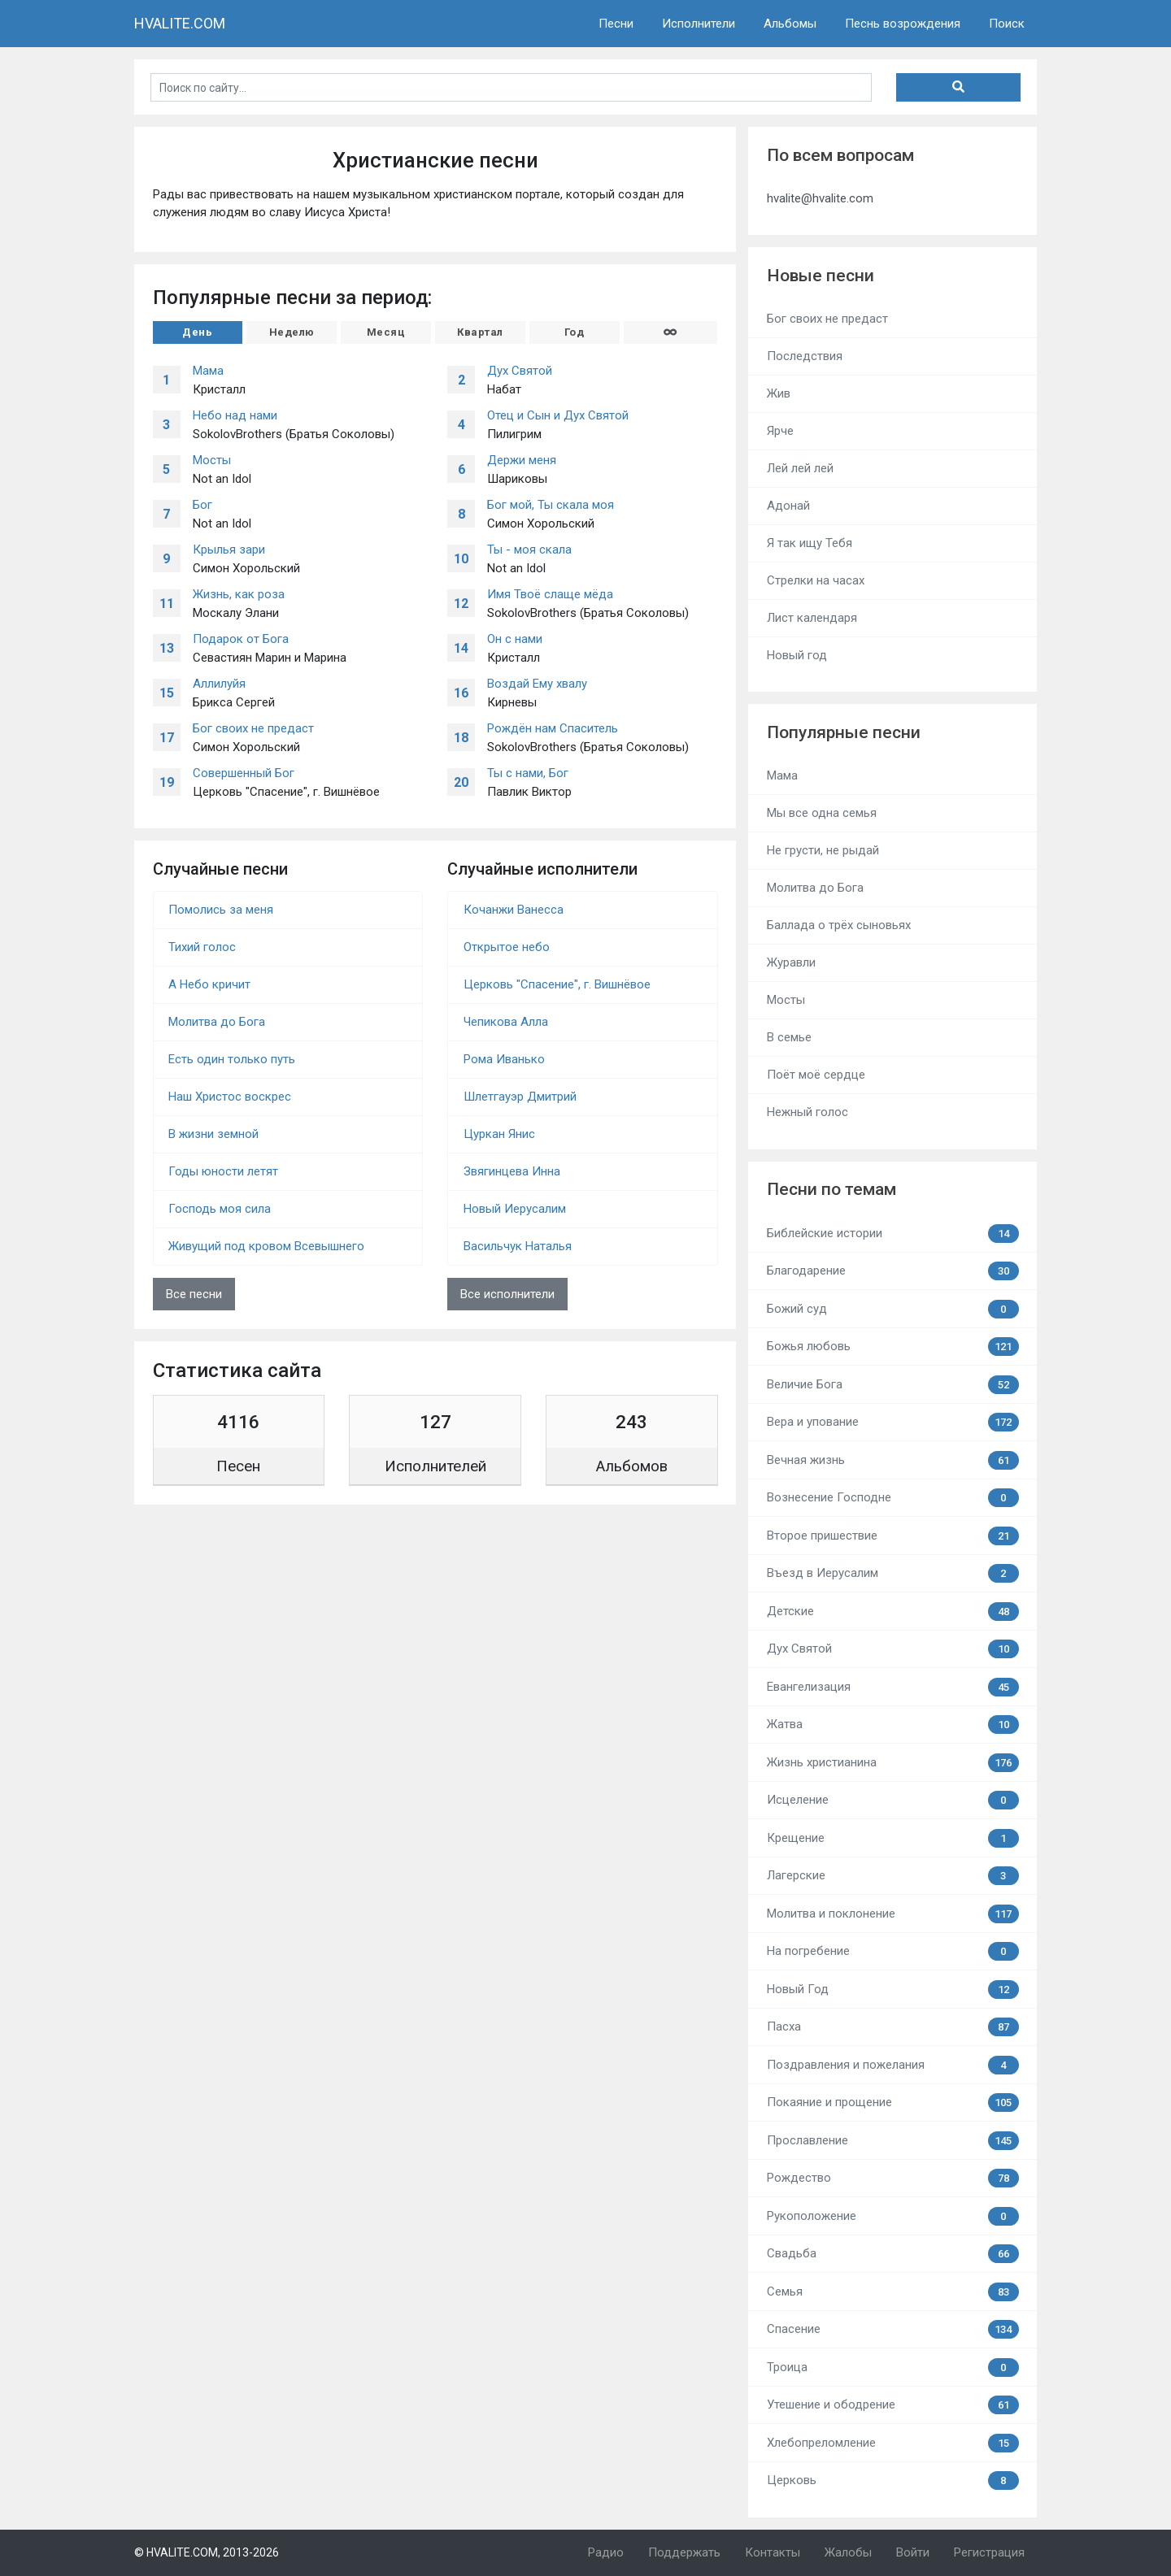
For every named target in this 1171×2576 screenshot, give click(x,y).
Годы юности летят (223, 1171)
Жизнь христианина (893, 1762)
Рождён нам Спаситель (552, 728)
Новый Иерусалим (515, 1208)
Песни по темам (831, 1189)
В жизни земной (213, 1134)
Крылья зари (229, 549)
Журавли (791, 962)
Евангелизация (893, 1687)
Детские (893, 1611)
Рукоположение (893, 2216)
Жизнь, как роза (239, 594)
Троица (893, 2367)
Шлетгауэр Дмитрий (520, 1096)
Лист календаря (812, 617)
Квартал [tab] (480, 332)
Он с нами (514, 639)
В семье (789, 1037)
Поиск (1007, 23)
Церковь (893, 2480)
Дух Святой (519, 370)
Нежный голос (807, 1112)
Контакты (772, 2552)
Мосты (212, 460)
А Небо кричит (209, 984)
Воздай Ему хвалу (537, 683)
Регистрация (989, 2552)
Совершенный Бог (243, 773)
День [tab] (197, 332)
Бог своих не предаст (253, 728)
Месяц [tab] (386, 332)
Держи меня (521, 460)
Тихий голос (202, 947)
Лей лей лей (800, 468)
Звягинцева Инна (512, 1171)
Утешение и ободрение (893, 2405)
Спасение (893, 2329)
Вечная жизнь (893, 1460)
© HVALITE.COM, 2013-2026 (206, 2552)
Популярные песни (844, 732)
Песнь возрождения (902, 23)
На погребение (893, 1951)
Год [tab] (574, 332)
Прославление (893, 2140)
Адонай (788, 505)
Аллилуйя (219, 683)
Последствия (804, 356)
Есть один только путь (231, 1059)
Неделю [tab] (292, 332)
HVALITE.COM (179, 23)
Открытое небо (507, 947)
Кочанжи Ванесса (514, 909)
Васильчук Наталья (518, 1246)
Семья (893, 2292)
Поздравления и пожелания (893, 2065)
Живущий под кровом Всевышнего (266, 1246)
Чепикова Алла (506, 1021)
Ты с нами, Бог (527, 773)
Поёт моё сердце (816, 1074)
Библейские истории (893, 1233)
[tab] (671, 332)
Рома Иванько (504, 1059)
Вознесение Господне (893, 1497)
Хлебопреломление (893, 2443)
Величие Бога (893, 1384)
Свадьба (893, 2253)
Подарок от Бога (241, 639)
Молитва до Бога (216, 1021)
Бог (202, 504)
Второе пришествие (893, 1536)
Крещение (893, 1838)
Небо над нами (235, 415)
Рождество (893, 2178)
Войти (912, 2552)
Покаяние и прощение (893, 2102)
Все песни (194, 1294)
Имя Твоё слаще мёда (550, 594)
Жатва (893, 1724)
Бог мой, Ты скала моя (550, 504)
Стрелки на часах (815, 580)
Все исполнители (507, 1294)
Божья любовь (893, 1346)
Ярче (780, 431)
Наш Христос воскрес (229, 1096)
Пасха (893, 2027)
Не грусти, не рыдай (823, 850)
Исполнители (698, 23)
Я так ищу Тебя (809, 543)
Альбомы (790, 23)
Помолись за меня (220, 909)
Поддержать (684, 2552)
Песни (616, 23)
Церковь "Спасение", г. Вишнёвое (557, 984)
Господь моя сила (219, 1208)
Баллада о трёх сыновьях (839, 925)
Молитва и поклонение (893, 1914)
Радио (606, 2552)
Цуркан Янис (499, 1134)
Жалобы (848, 2552)
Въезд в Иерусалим (893, 1573)
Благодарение (893, 1271)
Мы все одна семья (822, 813)
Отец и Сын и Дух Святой (558, 415)
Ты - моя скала (529, 549)
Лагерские (893, 1875)
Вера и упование (893, 1422)
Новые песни (820, 275)
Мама (208, 370)
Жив (778, 393)
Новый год (797, 655)
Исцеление (893, 1800)
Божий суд (893, 1309)
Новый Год (893, 1989)
